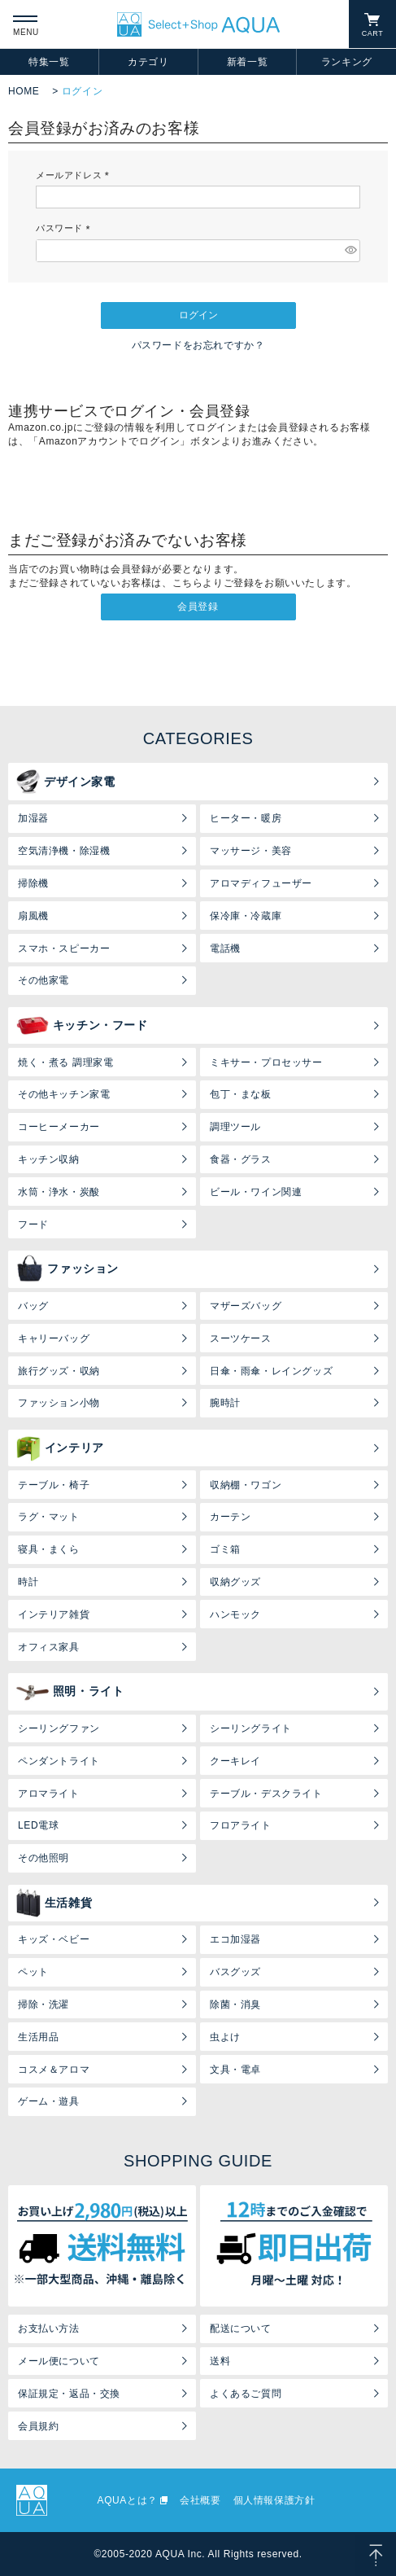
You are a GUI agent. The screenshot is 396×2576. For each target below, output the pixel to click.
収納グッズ (235, 1582)
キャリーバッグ (53, 1338)
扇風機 (33, 916)
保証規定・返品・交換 (69, 2393)
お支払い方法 (49, 2328)
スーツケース (241, 1338)
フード (33, 1224)
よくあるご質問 (245, 2393)
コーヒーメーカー (59, 1126)
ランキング (346, 62)
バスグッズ (235, 1972)
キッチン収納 (49, 1159)
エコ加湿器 (235, 1939)
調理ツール (235, 1126)
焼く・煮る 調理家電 (65, 1062)
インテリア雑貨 (53, 1614)
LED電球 (38, 1825)
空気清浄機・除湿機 (64, 850)
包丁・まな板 (241, 1094)
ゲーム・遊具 (49, 2101)
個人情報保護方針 (274, 2500)
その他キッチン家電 (64, 1094)
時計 (28, 1582)
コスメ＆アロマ (53, 2069)
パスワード (65, 228)
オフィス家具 (49, 1647)
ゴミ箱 (225, 1549)
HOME (23, 91)
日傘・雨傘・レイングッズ (271, 1371)
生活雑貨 (54, 1902)
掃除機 (33, 883)
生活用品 (38, 2037)
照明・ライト (70, 1692)
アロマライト (49, 1793)
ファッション (67, 1269)
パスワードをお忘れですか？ (198, 345)
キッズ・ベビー (53, 1939)
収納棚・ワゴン (245, 1485)
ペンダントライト (59, 1761)
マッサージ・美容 (251, 850)
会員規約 (38, 2426)
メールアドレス (75, 175)
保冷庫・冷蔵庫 (245, 916)
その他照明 (43, 1858)
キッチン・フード (82, 1026)
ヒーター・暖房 (245, 818)
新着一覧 (247, 62)
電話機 (225, 948)
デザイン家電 (65, 781)
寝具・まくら (49, 1549)
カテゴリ (148, 62)
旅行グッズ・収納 (59, 1371)
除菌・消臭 (235, 2004)
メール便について (59, 2361)
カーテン (230, 1516)
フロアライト (241, 1825)
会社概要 (200, 2500)
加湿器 (33, 818)
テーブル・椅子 (53, 1485)
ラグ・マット (49, 1516)
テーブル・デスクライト (266, 1793)
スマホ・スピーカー (64, 948)
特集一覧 (48, 62)
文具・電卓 (235, 2069)
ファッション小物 (59, 1402)
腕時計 (225, 1402)
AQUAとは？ (128, 2500)
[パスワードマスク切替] (350, 250)
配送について (241, 2328)
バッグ (33, 1306)
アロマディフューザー (261, 883)
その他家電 (43, 980)
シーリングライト (251, 1728)
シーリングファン (59, 1728)
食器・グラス (241, 1159)
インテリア (60, 1448)
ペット (33, 1972)
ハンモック (235, 1614)
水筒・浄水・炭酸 (59, 1192)
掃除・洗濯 (43, 2004)
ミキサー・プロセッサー (266, 1062)
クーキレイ (235, 1761)
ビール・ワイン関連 (256, 1192)
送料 (220, 2361)
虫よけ (225, 2037)
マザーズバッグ (245, 1306)
